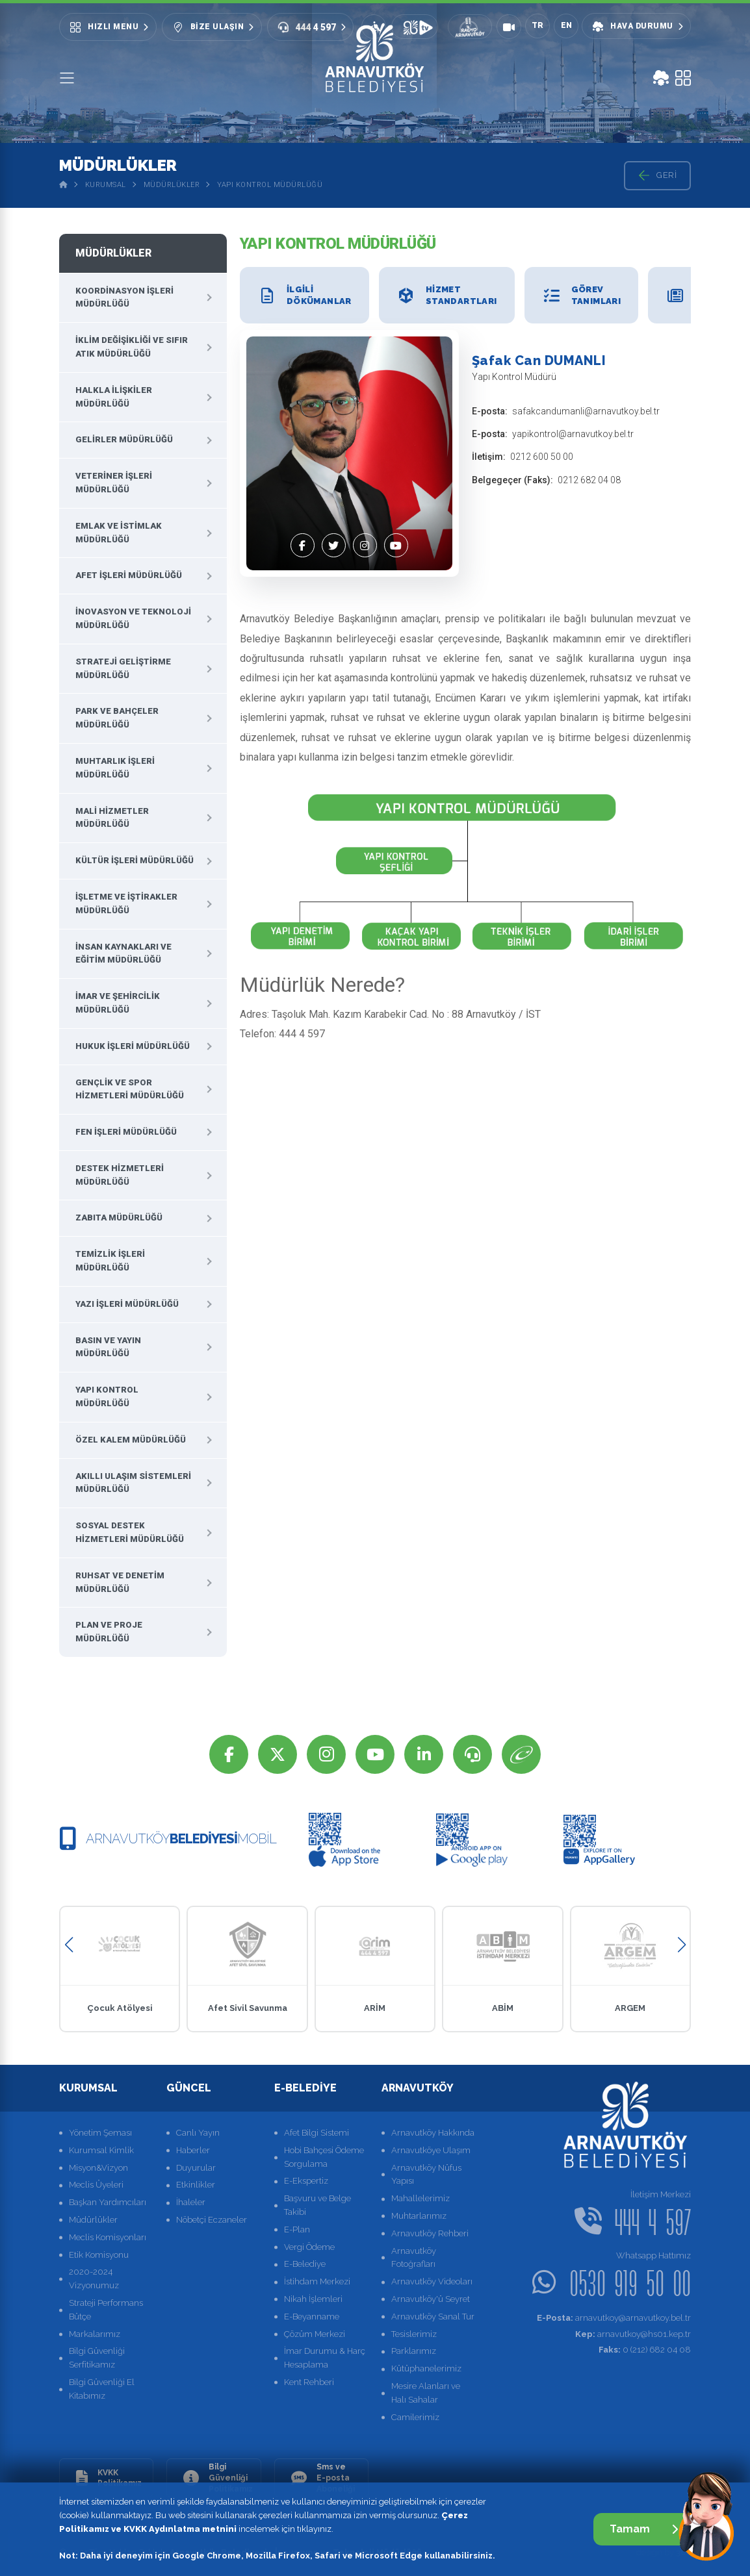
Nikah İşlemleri (313, 2299)
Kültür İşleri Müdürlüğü (134, 860)
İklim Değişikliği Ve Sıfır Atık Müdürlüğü (131, 347)
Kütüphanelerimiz (426, 2368)
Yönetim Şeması (100, 2133)
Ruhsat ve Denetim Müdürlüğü (119, 1582)
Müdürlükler (172, 185)
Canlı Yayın (198, 2133)
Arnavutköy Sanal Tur (432, 2316)
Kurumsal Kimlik (101, 2150)
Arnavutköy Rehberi (430, 2233)
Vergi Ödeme (309, 2247)
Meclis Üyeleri (96, 2185)
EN (566, 25)
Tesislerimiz (414, 2334)
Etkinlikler (195, 2185)
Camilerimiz (415, 2417)
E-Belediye (305, 2264)
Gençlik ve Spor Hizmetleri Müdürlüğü (129, 1089)
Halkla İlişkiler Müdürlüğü (113, 397)
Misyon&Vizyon (98, 2168)
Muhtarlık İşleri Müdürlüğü (115, 767)
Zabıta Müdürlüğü (118, 1217)
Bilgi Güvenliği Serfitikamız (97, 2357)
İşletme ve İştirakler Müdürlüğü (126, 903)
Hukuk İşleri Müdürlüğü (132, 1046)
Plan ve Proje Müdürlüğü (108, 1631)
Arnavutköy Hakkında (432, 2133)
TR (537, 25)
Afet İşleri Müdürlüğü (128, 575)
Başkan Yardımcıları (107, 2202)
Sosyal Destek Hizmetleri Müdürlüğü (129, 1532)
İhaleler (190, 2202)
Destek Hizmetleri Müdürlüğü (119, 1175)
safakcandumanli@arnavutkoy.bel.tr (586, 411)
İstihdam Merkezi (317, 2281)
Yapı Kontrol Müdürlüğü (269, 185)
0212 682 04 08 (589, 480)
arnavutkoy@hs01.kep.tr (633, 2334)
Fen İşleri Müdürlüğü (126, 1132)
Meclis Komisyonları (107, 2237)
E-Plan (297, 2229)
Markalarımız (94, 2334)
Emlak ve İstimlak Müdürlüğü (118, 532)
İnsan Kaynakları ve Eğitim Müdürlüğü (123, 953)
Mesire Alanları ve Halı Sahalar (425, 2393)
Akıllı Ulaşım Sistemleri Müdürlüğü (133, 1483)
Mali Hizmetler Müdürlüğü (112, 817)
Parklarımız (413, 2351)
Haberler (193, 2150)
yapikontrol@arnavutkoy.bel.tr (573, 434)
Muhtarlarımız (418, 2216)
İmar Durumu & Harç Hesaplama (324, 2357)
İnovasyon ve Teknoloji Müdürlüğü (133, 618)
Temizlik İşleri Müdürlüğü (110, 1260)
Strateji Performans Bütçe (106, 2309)
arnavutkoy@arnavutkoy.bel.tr (614, 2318)
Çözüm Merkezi (314, 2334)
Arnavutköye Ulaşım (431, 2150)
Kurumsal (105, 185)
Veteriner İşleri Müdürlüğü (113, 482)
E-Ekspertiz (306, 2181)
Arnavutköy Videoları (431, 2281)
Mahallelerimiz (420, 2198)
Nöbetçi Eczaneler (211, 2220)
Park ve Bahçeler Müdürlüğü (117, 717)
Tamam (644, 2529)
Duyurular (196, 2168)
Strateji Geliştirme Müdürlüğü (123, 668)
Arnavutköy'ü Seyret (430, 2299)
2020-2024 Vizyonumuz (94, 2278)
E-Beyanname (311, 2316)
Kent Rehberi (309, 2382)
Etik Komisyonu (99, 2255)
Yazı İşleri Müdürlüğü (127, 1304)
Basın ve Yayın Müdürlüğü (108, 1347)
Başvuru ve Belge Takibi (317, 2205)
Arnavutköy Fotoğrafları (413, 2257)
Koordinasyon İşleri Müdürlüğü (124, 297)
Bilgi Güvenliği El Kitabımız (102, 2389)
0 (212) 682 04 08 (645, 2350)
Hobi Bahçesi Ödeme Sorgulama (324, 2157)
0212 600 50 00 (541, 456)
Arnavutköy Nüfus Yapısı (426, 2174)
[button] (68, 1945)
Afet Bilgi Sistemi (316, 2133)
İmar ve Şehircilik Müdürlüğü (117, 1003)
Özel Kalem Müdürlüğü (130, 1440)
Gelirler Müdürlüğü (124, 439)
